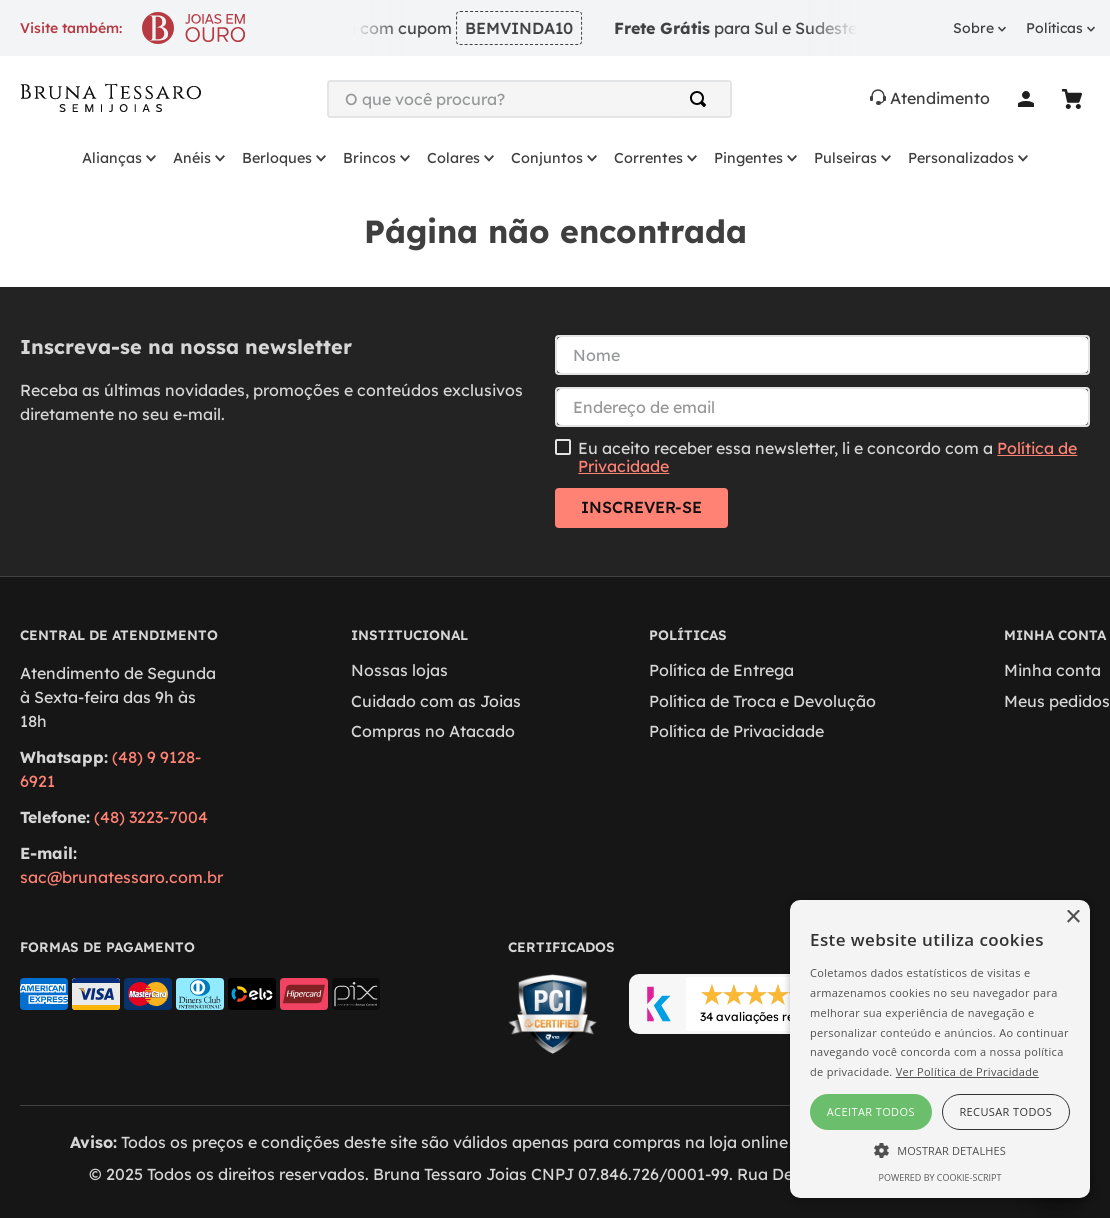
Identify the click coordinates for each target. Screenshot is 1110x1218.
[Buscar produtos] (702, 99)
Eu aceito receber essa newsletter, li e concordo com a (827, 457)
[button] (940, 1149)
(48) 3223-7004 (151, 817)
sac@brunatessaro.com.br (121, 877)
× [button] (1072, 917)
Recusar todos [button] (1005, 1111)
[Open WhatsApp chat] (1057, 1199)
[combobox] (529, 99)
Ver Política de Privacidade (967, 1071)
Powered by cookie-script (940, 1177)
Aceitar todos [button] (871, 1111)
